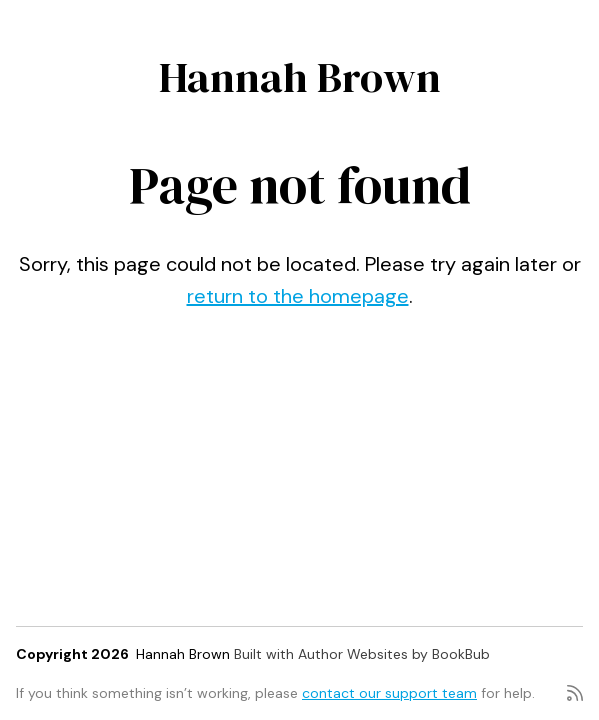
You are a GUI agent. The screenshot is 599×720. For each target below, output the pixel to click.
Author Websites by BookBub (394, 654)
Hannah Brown (300, 77)
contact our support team (389, 693)
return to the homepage (298, 296)
